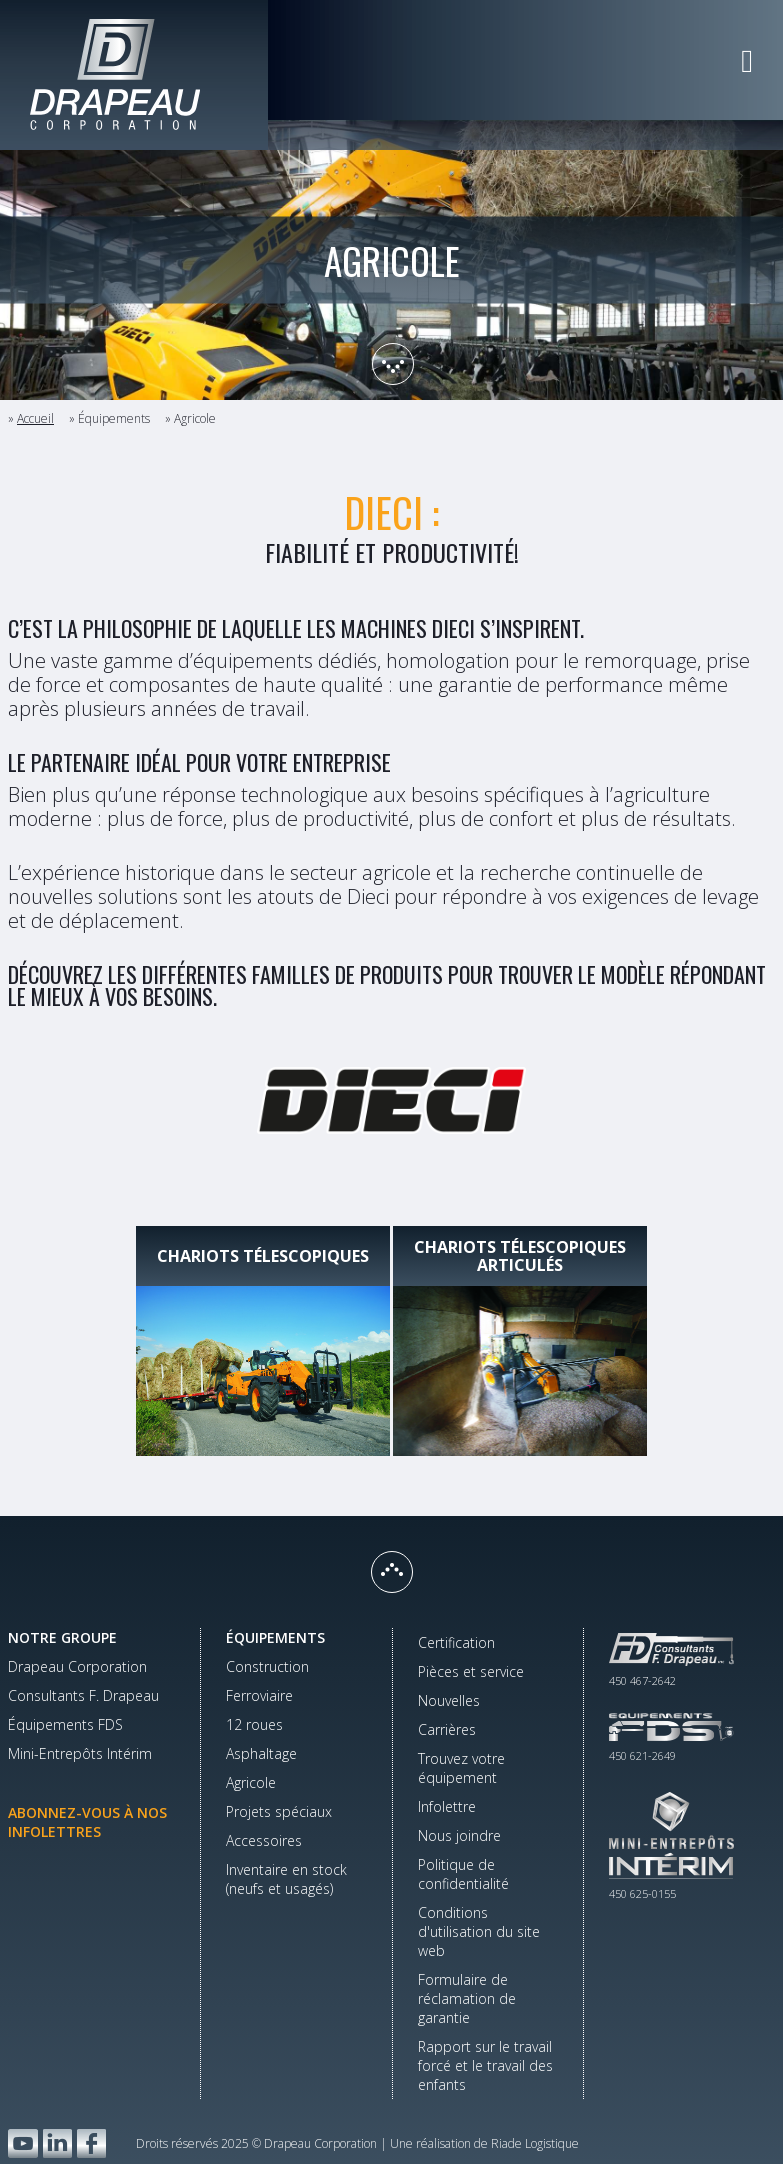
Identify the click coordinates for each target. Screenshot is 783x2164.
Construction (267, 1666)
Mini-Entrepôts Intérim (80, 1753)
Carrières (447, 1729)
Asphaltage (261, 1753)
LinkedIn (57, 2143)
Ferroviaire (259, 1695)
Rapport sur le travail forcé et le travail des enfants (485, 2065)
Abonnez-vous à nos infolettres (87, 1822)
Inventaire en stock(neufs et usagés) (286, 1879)
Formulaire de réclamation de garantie (467, 1998)
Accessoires (264, 1840)
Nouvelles (449, 1700)
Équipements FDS (65, 1724)
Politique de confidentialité (463, 1874)
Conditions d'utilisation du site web (479, 1931)
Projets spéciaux (279, 1811)
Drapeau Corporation (77, 1666)
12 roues (254, 1724)
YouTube (23, 2143)
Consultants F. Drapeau (83, 1695)
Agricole (251, 1782)
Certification (456, 1642)
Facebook (91, 2143)
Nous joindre (459, 1835)
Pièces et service (471, 1671)
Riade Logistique (535, 2143)
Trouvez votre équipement (461, 1768)
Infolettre (447, 1806)
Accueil (35, 418)
